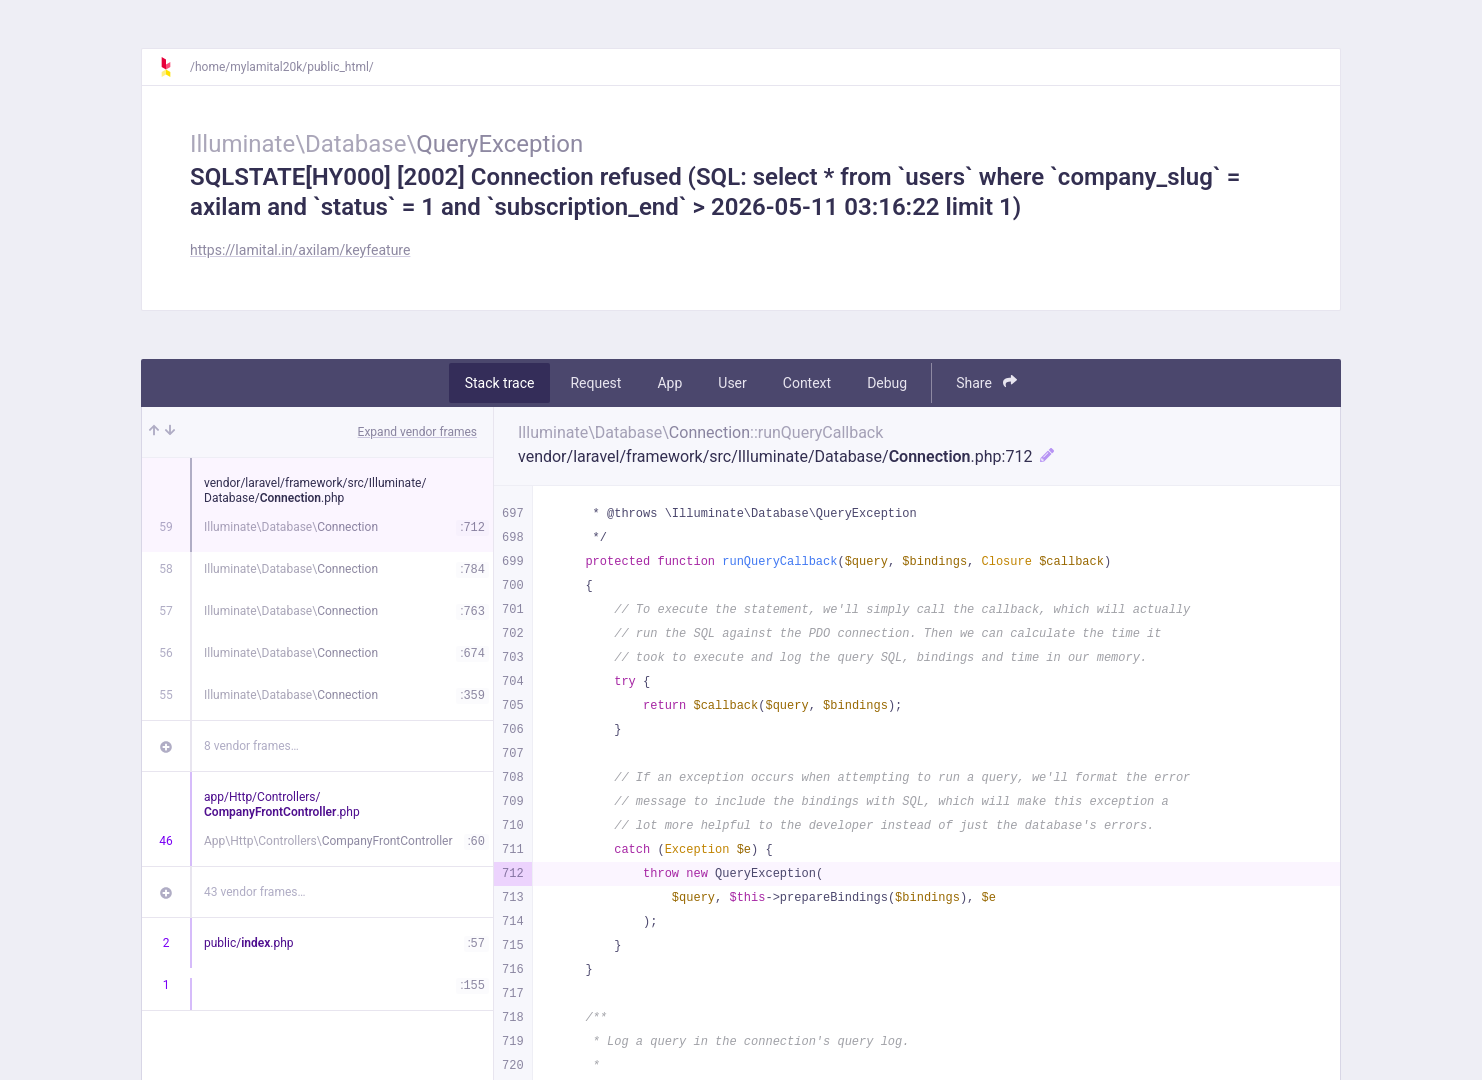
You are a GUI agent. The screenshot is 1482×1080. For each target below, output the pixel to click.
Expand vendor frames (417, 432)
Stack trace (500, 383)
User (732, 383)
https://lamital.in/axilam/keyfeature (300, 250)
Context (807, 383)
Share (986, 382)
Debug (887, 383)
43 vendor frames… (254, 892)
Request (595, 383)
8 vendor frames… (251, 746)
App (669, 383)
